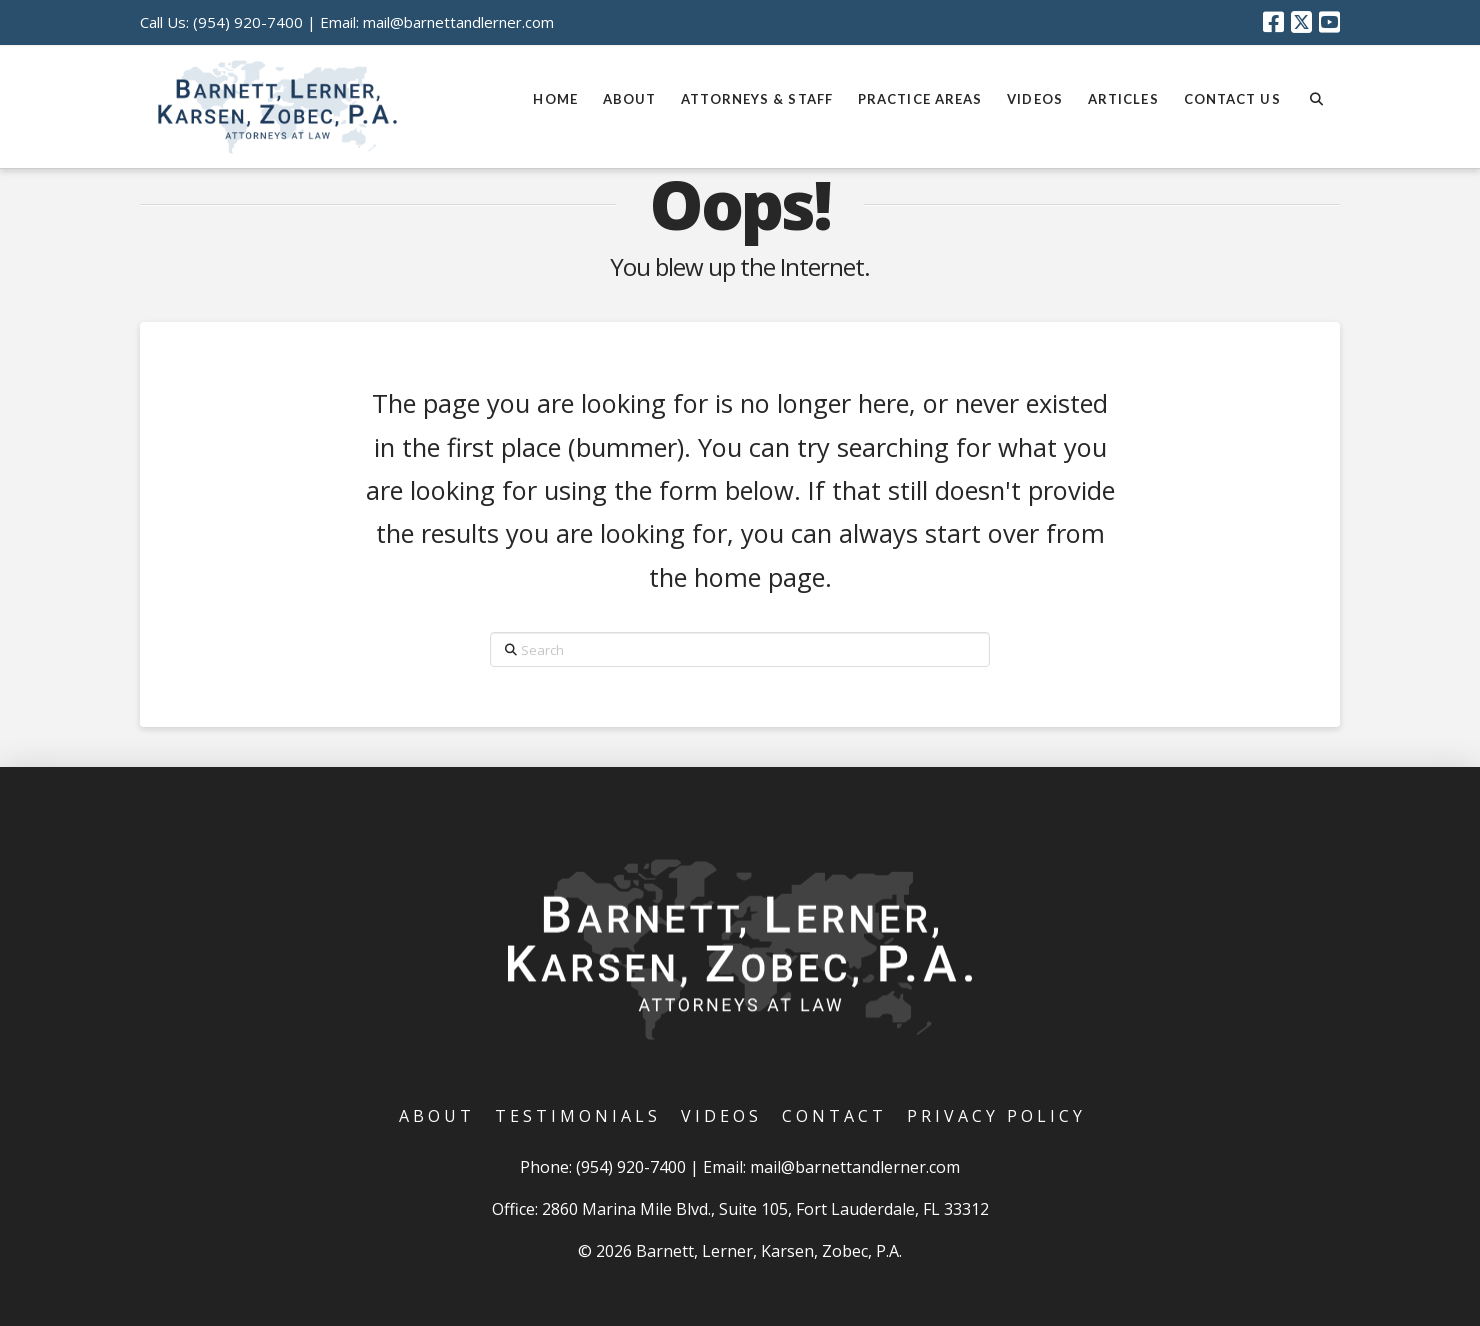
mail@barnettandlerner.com (458, 22)
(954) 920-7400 (248, 22)
